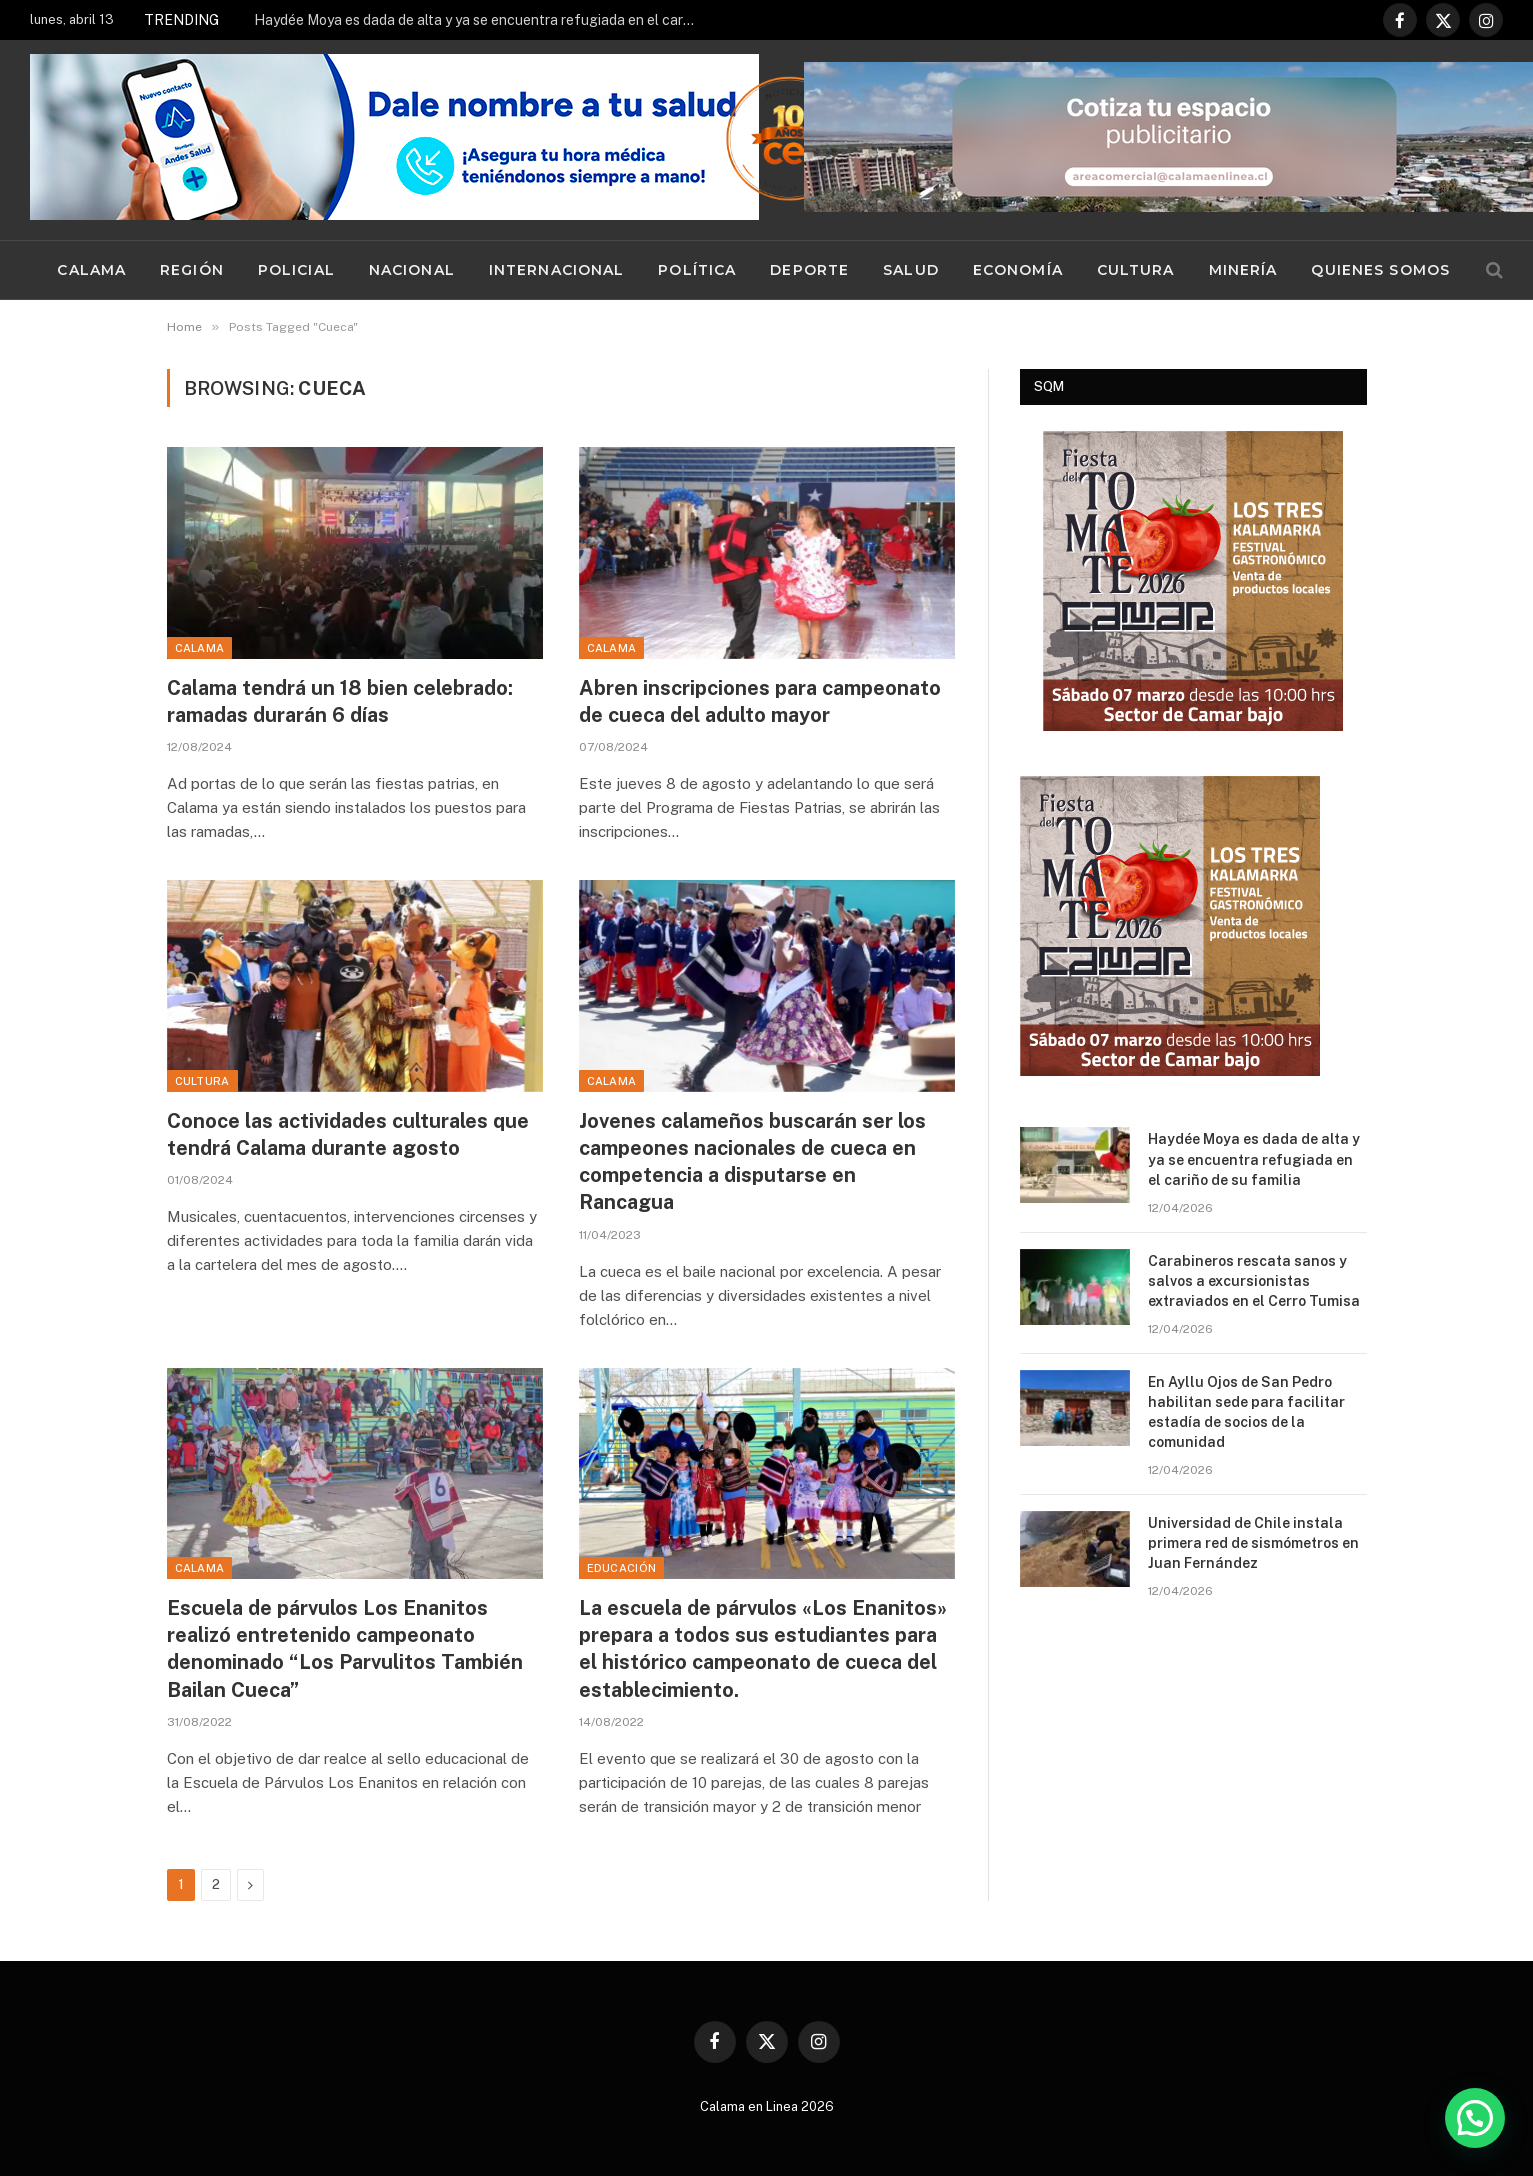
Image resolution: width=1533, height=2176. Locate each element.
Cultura (1136, 270)
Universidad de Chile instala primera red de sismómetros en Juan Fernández (1253, 1543)
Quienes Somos (1380, 270)
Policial (296, 270)
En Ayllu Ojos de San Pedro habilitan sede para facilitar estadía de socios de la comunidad (1246, 1412)
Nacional (412, 270)
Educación (622, 1568)
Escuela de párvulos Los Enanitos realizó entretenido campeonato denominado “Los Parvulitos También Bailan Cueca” (345, 1649)
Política (697, 270)
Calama (91, 270)
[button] (1475, 2118)
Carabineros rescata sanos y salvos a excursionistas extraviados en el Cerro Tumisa (1254, 1281)
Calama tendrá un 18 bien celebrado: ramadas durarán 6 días (340, 701)
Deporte (809, 270)
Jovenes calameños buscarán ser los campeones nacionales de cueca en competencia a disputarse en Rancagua (752, 1162)
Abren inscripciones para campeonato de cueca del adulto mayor (760, 701)
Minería (1243, 270)
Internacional (557, 270)
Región (192, 270)
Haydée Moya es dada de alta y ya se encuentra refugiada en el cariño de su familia (479, 20)
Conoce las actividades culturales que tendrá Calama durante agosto (348, 1134)
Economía (1018, 270)
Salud (911, 270)
